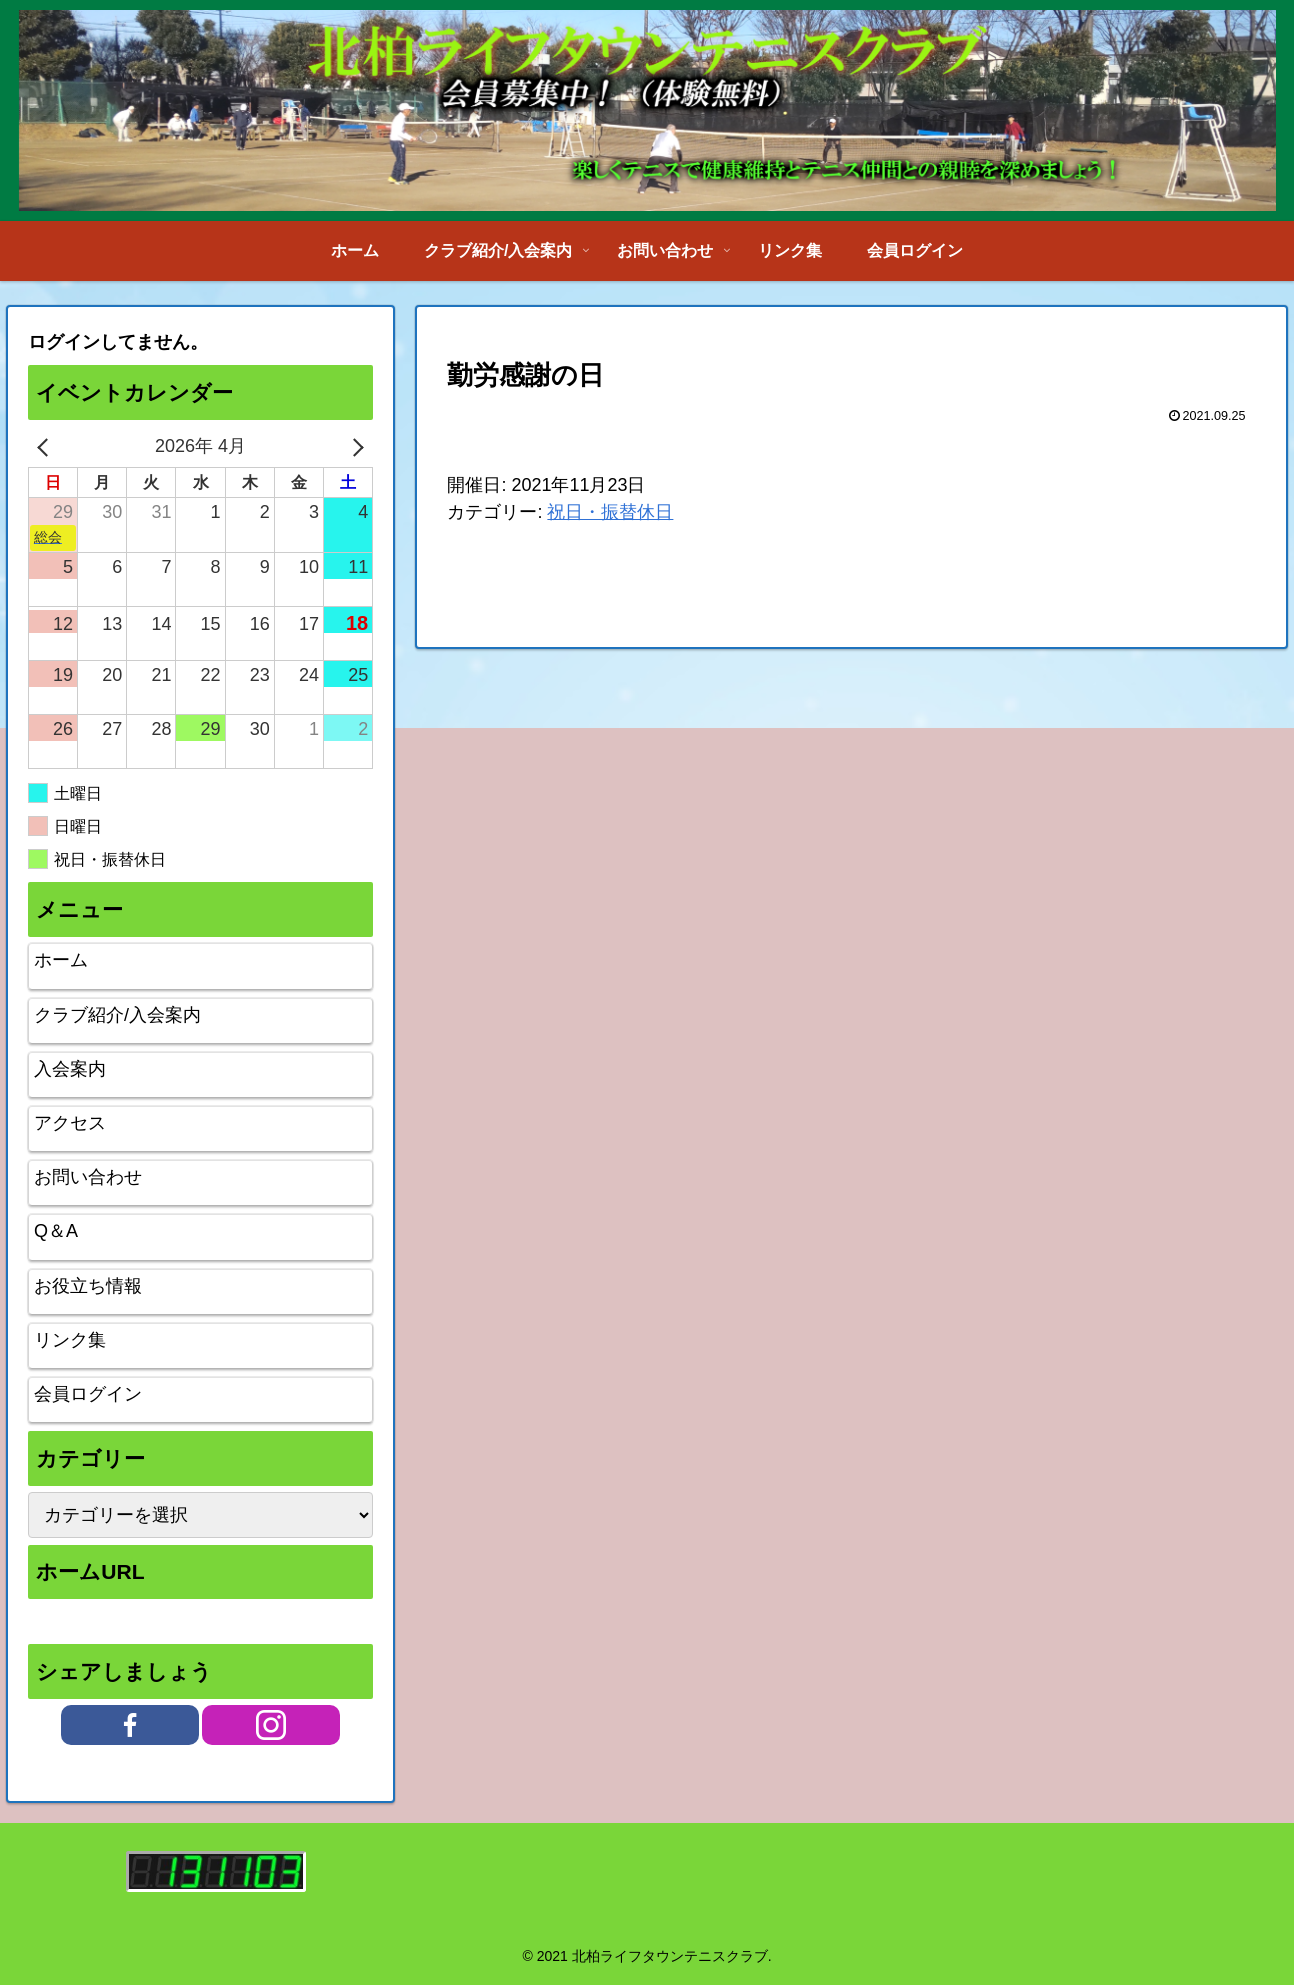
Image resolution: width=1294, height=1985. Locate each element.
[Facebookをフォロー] (130, 1725)
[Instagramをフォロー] (271, 1725)
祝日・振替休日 (610, 512)
